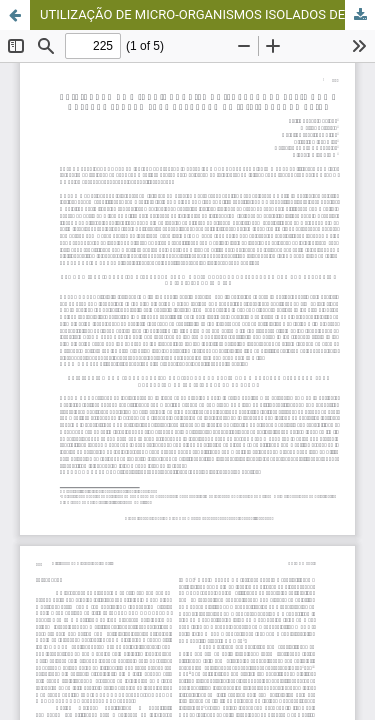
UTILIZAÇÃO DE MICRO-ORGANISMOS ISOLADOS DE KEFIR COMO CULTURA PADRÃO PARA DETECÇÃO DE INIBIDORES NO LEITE (207, 14)
